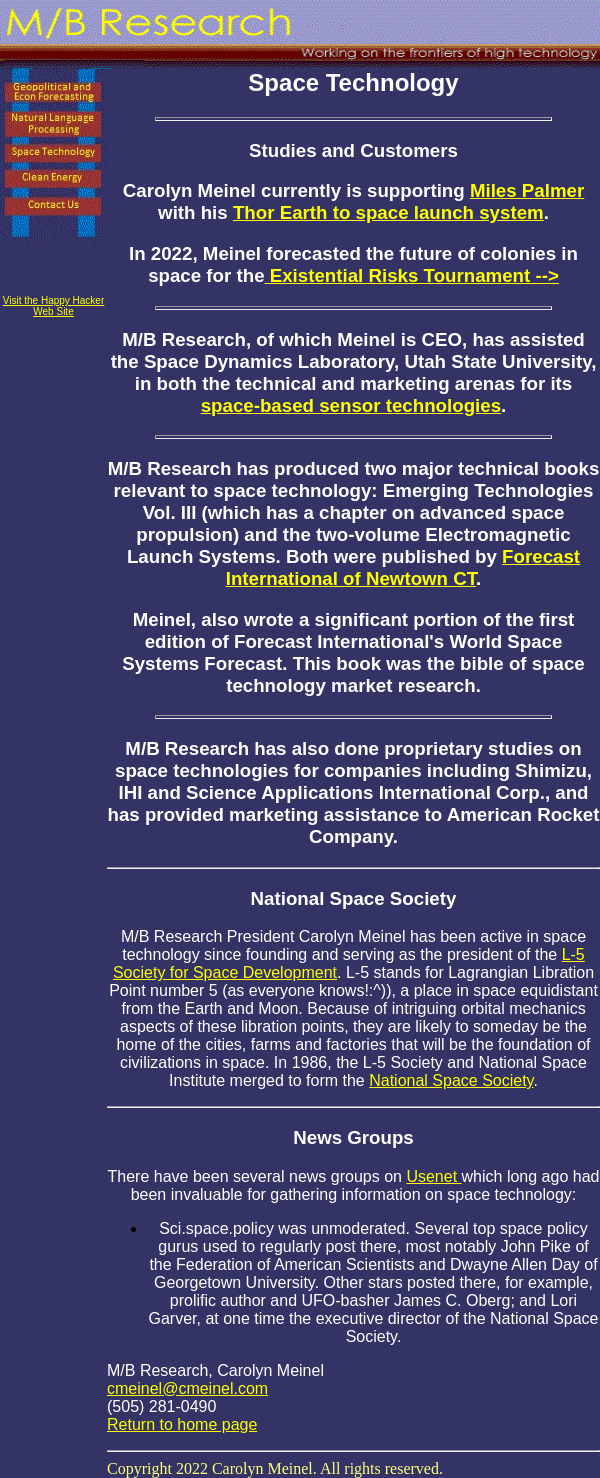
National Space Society (451, 1080)
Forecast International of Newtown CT (403, 567)
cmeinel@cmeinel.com (187, 1388)
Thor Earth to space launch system (388, 212)
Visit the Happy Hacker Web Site (54, 306)
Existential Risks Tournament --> (412, 275)
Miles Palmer (527, 190)
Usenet (433, 1176)
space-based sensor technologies (351, 405)
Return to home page (182, 1424)
